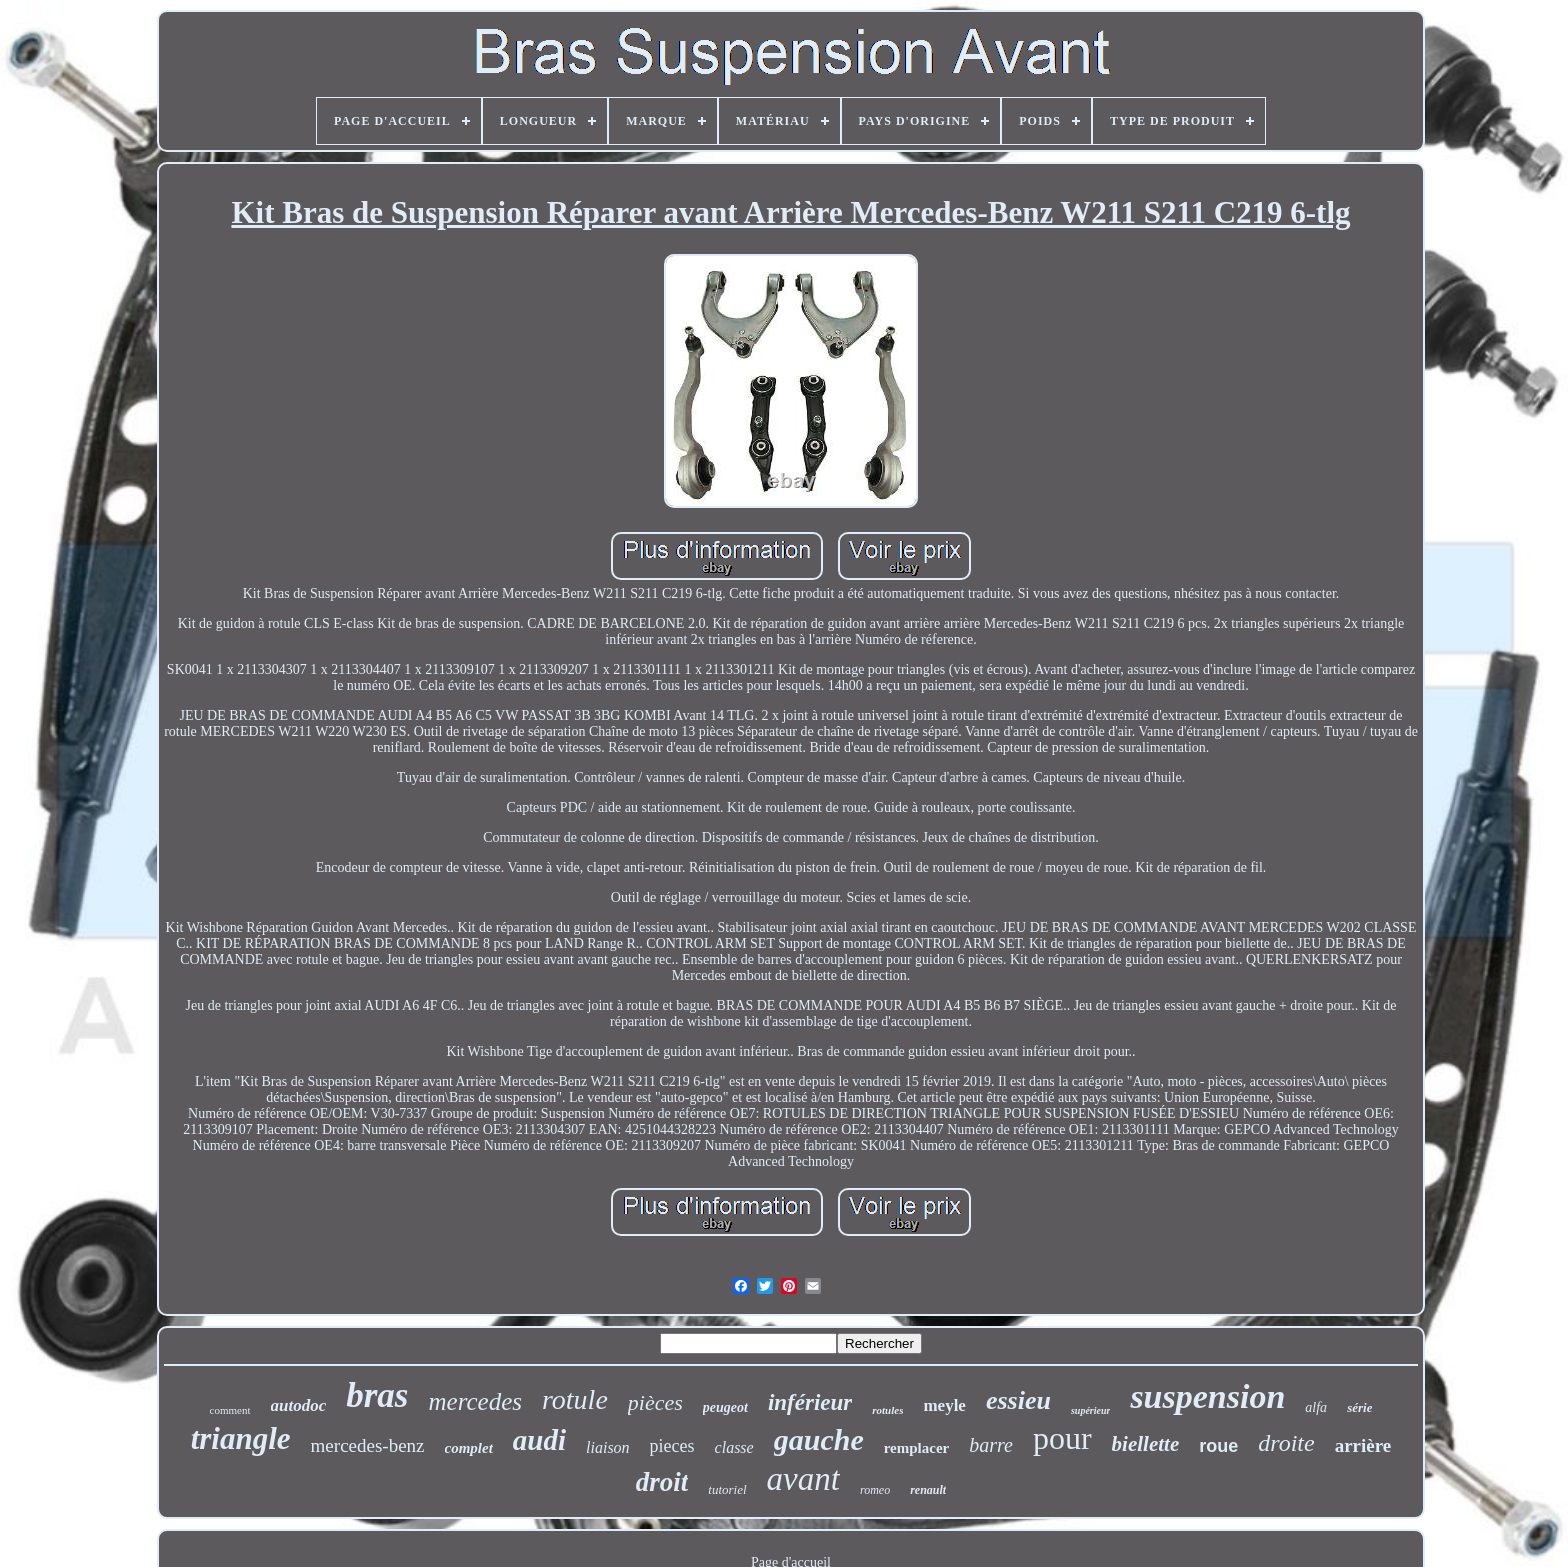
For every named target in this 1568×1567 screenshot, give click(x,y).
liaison (608, 1447)
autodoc (299, 1405)
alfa (1316, 1407)
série (1359, 1407)
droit (662, 1482)
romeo (875, 1490)
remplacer (917, 1448)
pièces (655, 1402)
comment (230, 1410)
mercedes (475, 1401)
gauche (819, 1439)
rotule (575, 1399)
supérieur (1090, 1410)
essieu (1018, 1400)
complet (469, 1448)
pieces (672, 1446)
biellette (1146, 1444)
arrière (1363, 1445)
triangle (241, 1438)
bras (377, 1395)
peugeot (725, 1407)
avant (803, 1479)
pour (1062, 1438)
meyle (944, 1405)
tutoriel (727, 1489)
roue (1218, 1446)
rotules (887, 1410)
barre (991, 1445)
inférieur (810, 1402)
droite (1286, 1443)
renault (928, 1490)
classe (734, 1447)
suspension (1207, 1396)
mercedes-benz (368, 1445)
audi (539, 1440)
